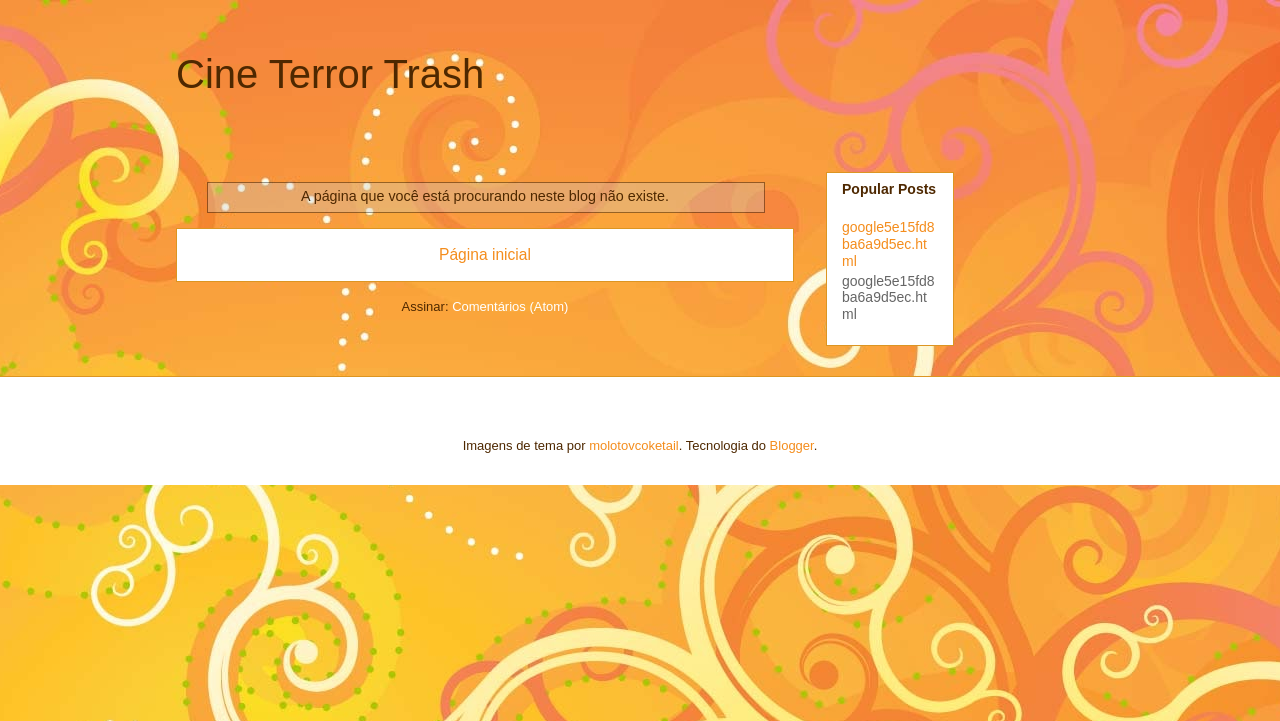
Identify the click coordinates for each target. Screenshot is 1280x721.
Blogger (792, 445)
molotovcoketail (634, 445)
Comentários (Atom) (510, 306)
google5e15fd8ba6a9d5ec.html (888, 244)
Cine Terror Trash (330, 74)
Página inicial (485, 254)
